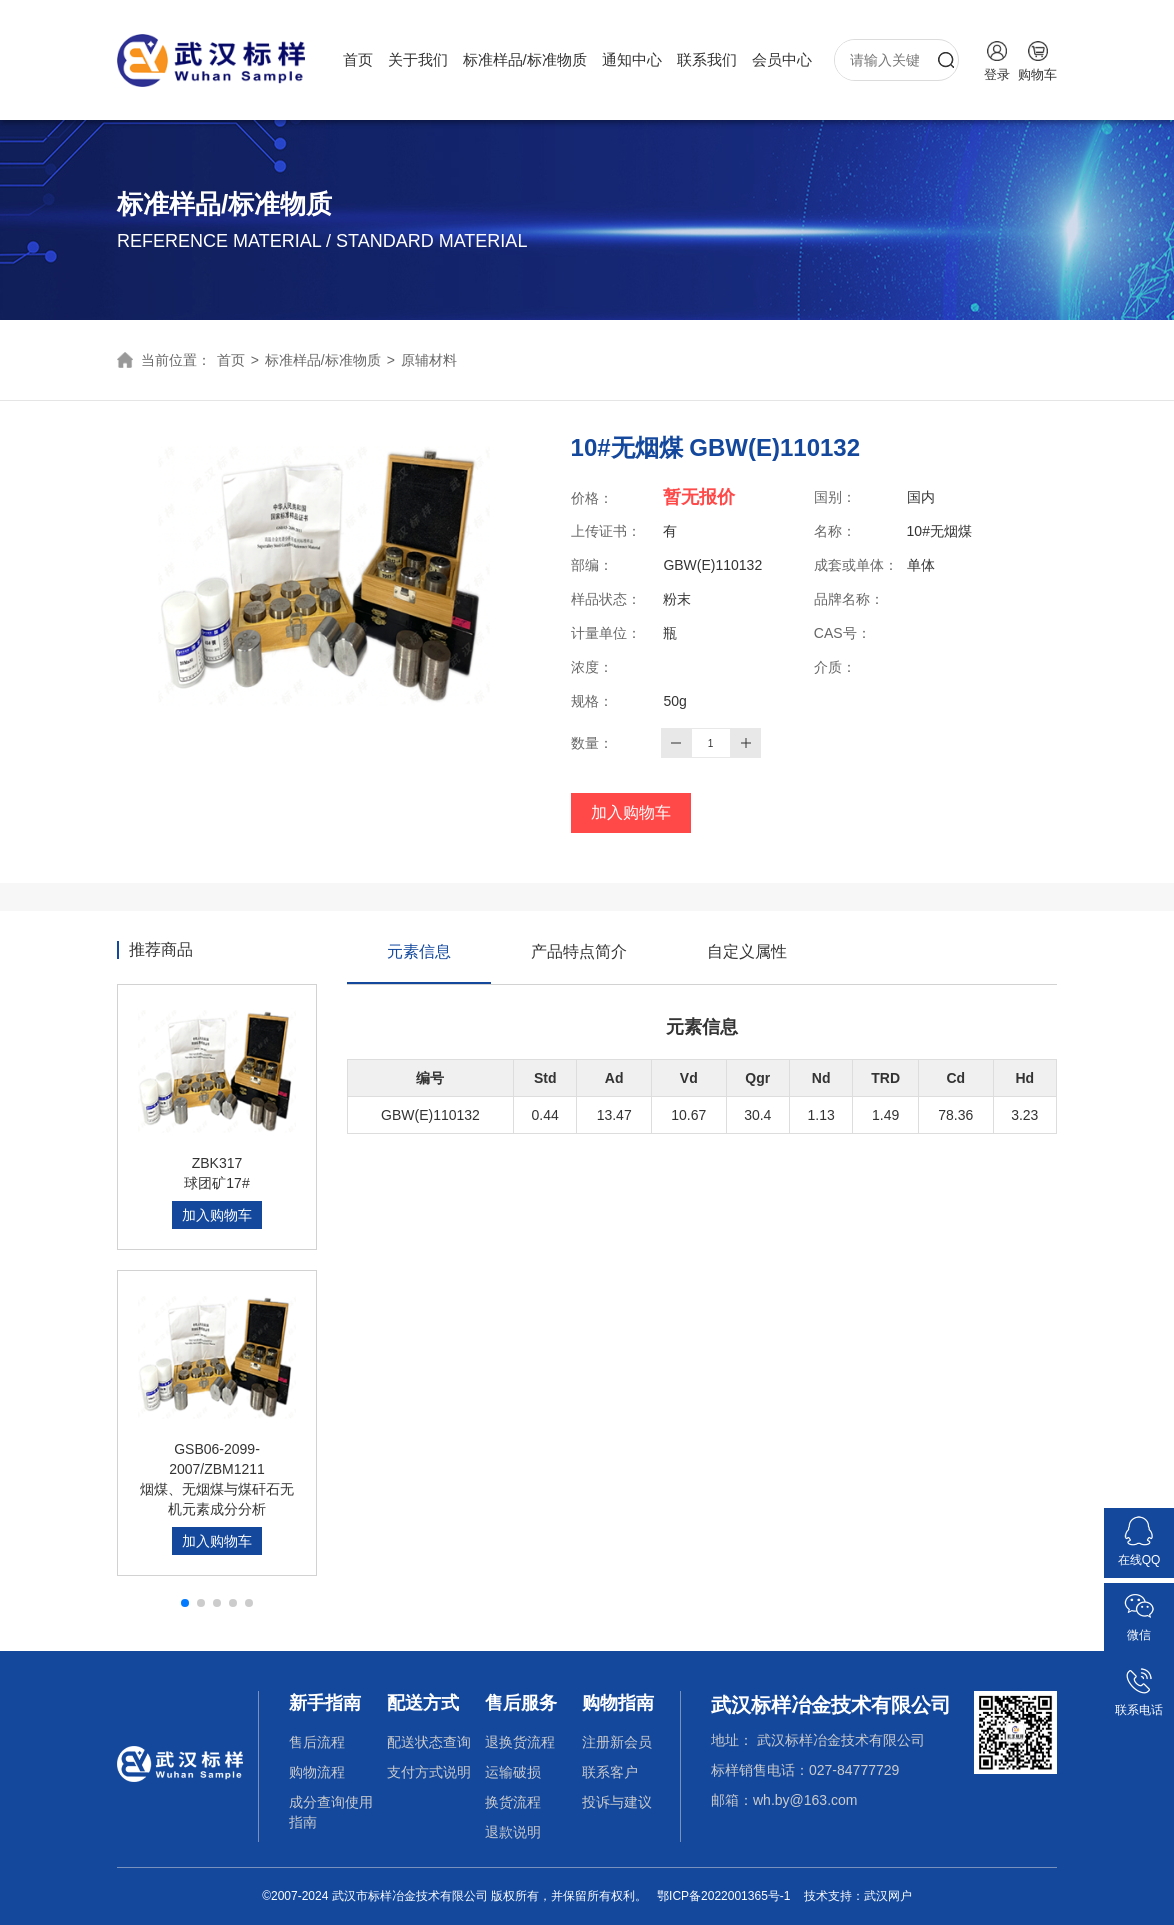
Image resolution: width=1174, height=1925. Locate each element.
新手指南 (325, 1703)
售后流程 (317, 1742)
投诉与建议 (617, 1802)
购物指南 (618, 1703)
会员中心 (782, 59)
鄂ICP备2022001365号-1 (723, 1896)
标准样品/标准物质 (525, 59)
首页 (358, 59)
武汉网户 (888, 1896)
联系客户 (610, 1772)
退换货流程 (520, 1742)
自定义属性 (747, 951)
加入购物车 (631, 812)
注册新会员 (617, 1742)
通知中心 (632, 59)
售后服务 (521, 1703)
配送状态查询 (429, 1742)
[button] (185, 1603)
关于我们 (418, 59)
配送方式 (423, 1703)
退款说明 (513, 1832)
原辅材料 (429, 360)
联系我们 (707, 59)
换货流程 (513, 1802)
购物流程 (317, 1772)
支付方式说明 (429, 1772)
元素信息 (419, 963)
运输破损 (513, 1772)
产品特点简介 (579, 951)
